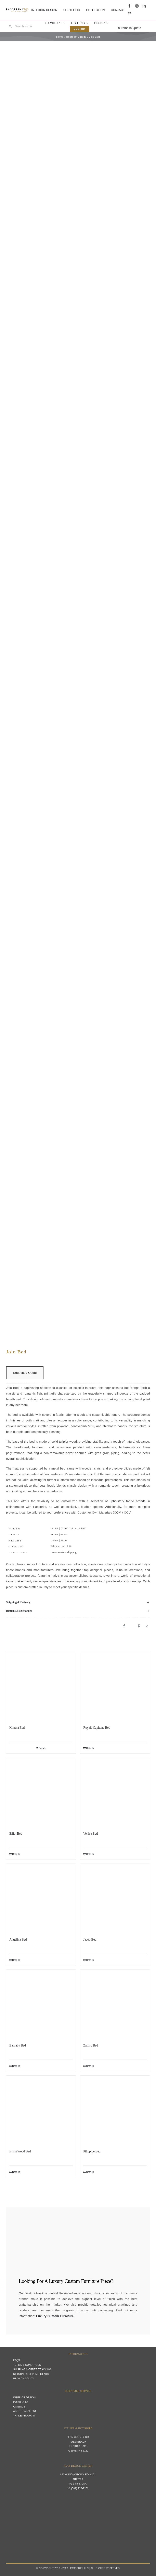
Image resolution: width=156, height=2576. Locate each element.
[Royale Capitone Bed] (115, 1687)
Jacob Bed (89, 1939)
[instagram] (137, 6)
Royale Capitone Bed (96, 1727)
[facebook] (129, 6)
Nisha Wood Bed (20, 2151)
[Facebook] (124, 1626)
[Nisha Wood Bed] (41, 2110)
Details (42, 1748)
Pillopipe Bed (91, 2151)
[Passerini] (17, 9)
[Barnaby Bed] (41, 2004)
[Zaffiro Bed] (115, 2004)
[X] (131, 1626)
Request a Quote (25, 1372)
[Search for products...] (22, 26)
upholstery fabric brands (127, 1501)
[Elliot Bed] (41, 1792)
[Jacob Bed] (115, 1898)
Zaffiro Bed (90, 2045)
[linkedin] (144, 6)
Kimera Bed (17, 1727)
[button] (78, 1602)
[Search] (10, 26)
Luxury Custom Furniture (74, 2281)
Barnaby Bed (17, 2045)
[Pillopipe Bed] (115, 2110)
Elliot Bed (15, 1833)
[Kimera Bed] (41, 1687)
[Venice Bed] (115, 1792)
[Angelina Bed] (41, 1898)
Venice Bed (90, 1833)
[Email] (146, 1626)
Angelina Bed (18, 1939)
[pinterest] (129, 13)
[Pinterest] (139, 1626)
